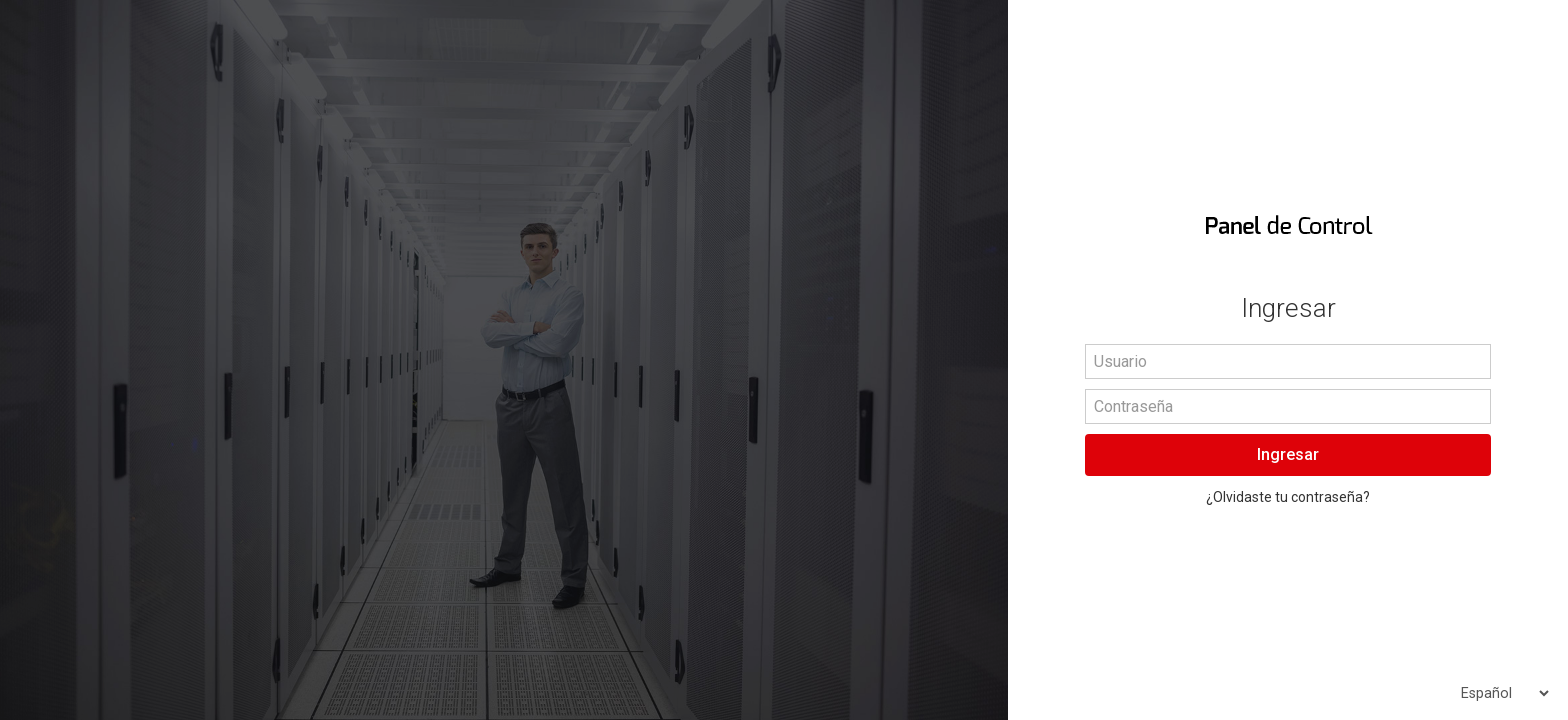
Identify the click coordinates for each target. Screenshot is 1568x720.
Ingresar (1288, 454)
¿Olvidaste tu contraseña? (1288, 497)
